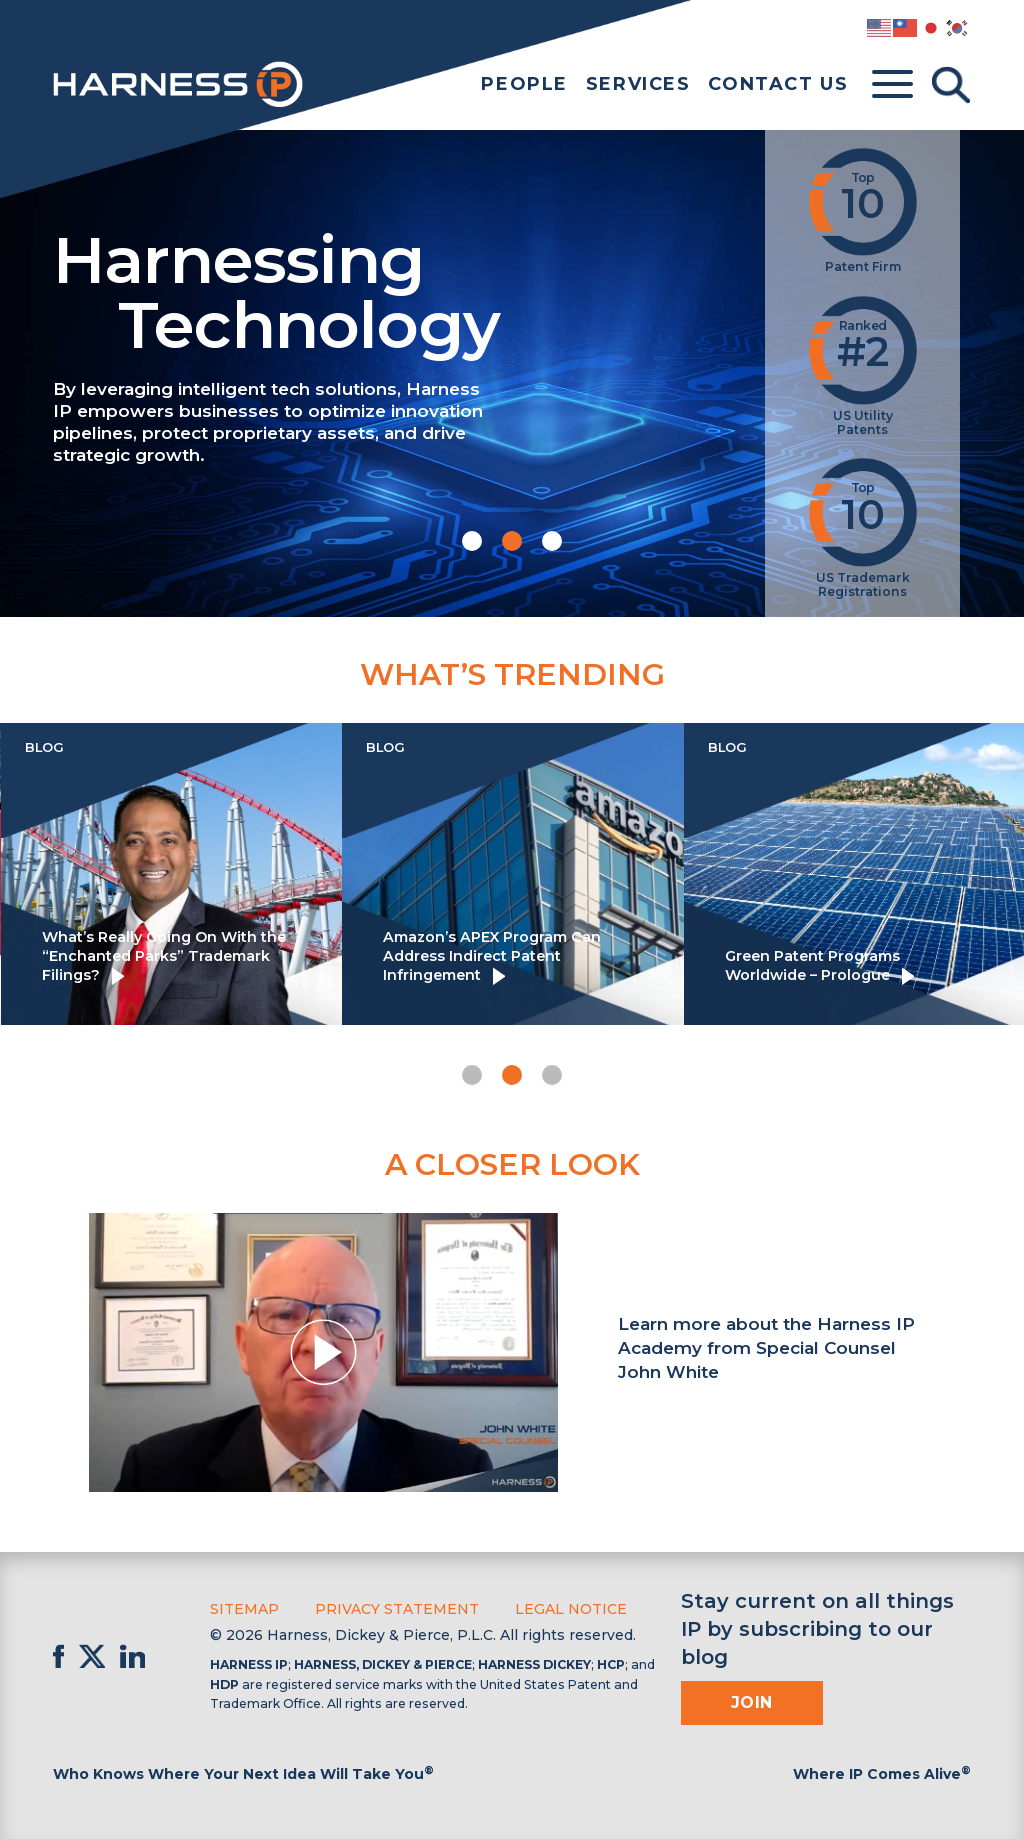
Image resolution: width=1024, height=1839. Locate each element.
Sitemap (244, 1609)
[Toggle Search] (951, 85)
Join (752, 1702)
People (524, 84)
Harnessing (394, 289)
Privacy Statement (397, 1609)
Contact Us (778, 84)
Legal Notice (571, 1609)
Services (638, 84)
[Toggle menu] (892, 85)
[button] (472, 541)
